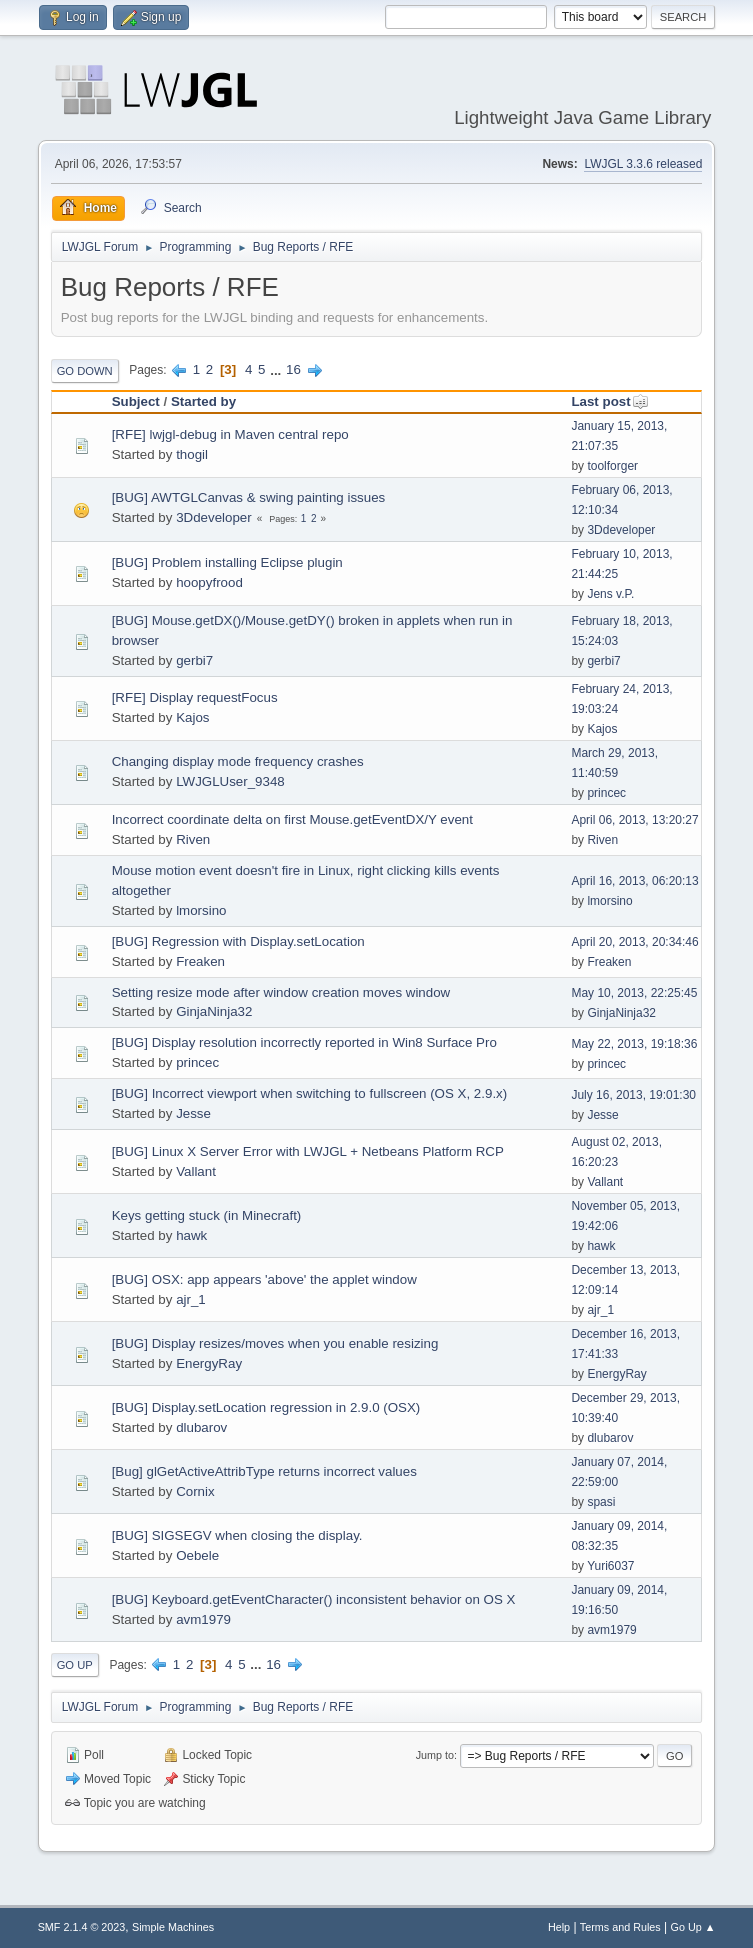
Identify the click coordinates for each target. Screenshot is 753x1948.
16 (293, 369)
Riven (193, 839)
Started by (203, 401)
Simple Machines (173, 1927)
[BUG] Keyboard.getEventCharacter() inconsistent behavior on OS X (314, 1599)
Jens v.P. (610, 594)
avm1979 (203, 1619)
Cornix (195, 1491)
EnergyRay (209, 1363)
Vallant (196, 1171)
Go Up (75, 1665)
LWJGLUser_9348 (230, 781)
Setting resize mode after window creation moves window (281, 992)
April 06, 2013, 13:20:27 (634, 820)
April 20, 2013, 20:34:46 (634, 942)
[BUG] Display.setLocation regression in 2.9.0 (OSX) (266, 1407)
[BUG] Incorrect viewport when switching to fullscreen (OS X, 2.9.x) (310, 1093)
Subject (136, 401)
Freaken (200, 961)
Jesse (193, 1113)
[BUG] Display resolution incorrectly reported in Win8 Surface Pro (304, 1042)
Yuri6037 (610, 1566)
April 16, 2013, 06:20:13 (634, 881)
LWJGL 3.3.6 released (643, 164)
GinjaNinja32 (214, 1011)
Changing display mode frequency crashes (238, 761)
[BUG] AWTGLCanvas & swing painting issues (249, 497)
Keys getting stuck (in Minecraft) (207, 1215)
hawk (191, 1235)
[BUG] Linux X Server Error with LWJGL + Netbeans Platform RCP (308, 1151)
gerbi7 (194, 660)
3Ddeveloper (214, 517)
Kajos (192, 717)
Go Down (85, 371)
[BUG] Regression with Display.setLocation (238, 941)
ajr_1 (191, 1299)
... (277, 369)
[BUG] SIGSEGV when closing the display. (237, 1535)
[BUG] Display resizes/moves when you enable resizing (275, 1343)
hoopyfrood (209, 582)
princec (606, 793)
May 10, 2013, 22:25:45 (634, 993)
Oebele (197, 1555)
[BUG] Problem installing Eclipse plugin (227, 562)
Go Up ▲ (693, 1927)
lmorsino (201, 910)
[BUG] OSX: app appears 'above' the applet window (264, 1279)
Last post (609, 401)
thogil (192, 454)
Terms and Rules (620, 1927)
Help (559, 1927)
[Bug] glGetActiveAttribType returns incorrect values (264, 1471)
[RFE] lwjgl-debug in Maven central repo (230, 434)
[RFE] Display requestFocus (195, 697)
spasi (601, 1502)
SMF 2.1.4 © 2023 (82, 1927)
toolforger (612, 466)
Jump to (435, 1755)
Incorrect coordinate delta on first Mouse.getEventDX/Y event (292, 819)
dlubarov (201, 1427)
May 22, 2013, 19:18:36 (634, 1044)
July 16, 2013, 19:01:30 (633, 1095)
